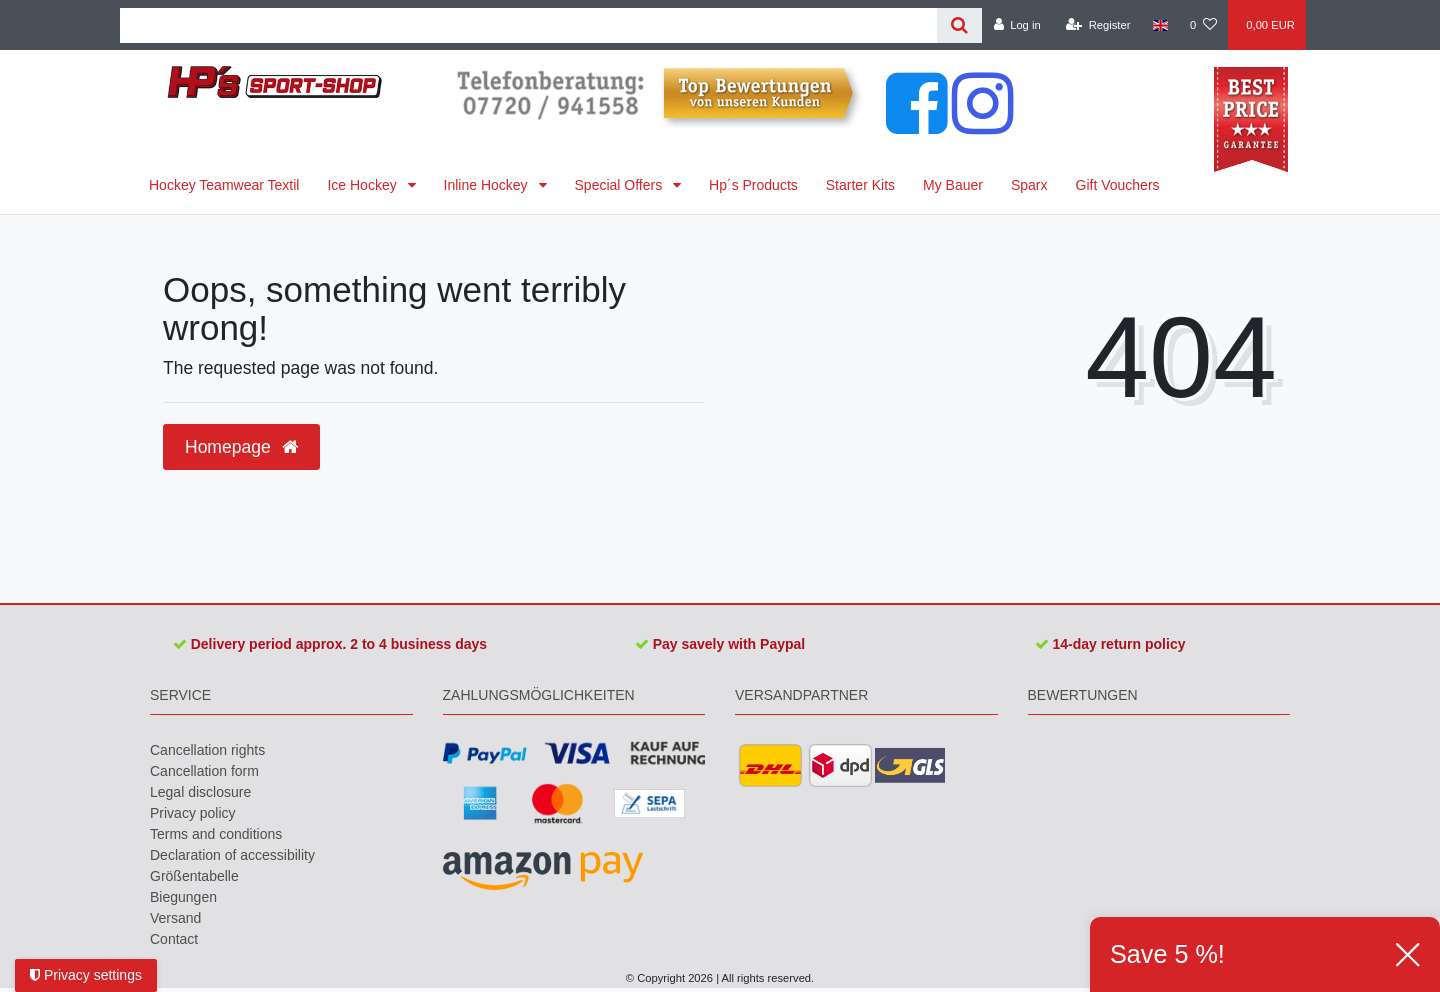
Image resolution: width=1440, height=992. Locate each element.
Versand (175, 918)
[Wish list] (1203, 25)
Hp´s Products (753, 185)
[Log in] (1016, 25)
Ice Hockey (363, 185)
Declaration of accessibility (232, 855)
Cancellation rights (207, 750)
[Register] (1098, 25)
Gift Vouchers (1118, 185)
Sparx (1029, 185)
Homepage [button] (241, 447)
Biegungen (183, 897)
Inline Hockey (488, 185)
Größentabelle (194, 876)
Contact (174, 939)
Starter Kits (860, 185)
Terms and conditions (216, 834)
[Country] (1160, 25)
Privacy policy (193, 813)
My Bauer (953, 185)
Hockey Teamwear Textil (224, 185)
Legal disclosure (200, 792)
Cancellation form (204, 771)
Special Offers (621, 185)
